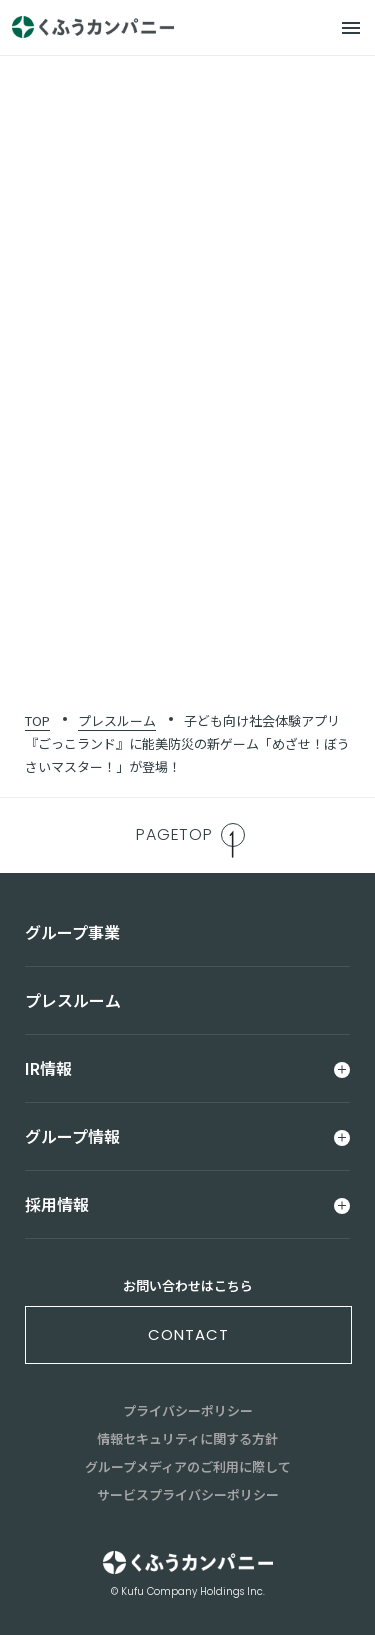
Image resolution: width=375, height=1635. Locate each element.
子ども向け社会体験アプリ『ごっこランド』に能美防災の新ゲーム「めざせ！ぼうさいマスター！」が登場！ (187, 743)
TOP (37, 720)
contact (188, 1334)
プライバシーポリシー (188, 1410)
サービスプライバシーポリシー (188, 1494)
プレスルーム (117, 720)
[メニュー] (351, 28)
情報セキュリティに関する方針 (187, 1438)
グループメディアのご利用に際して (188, 1466)
